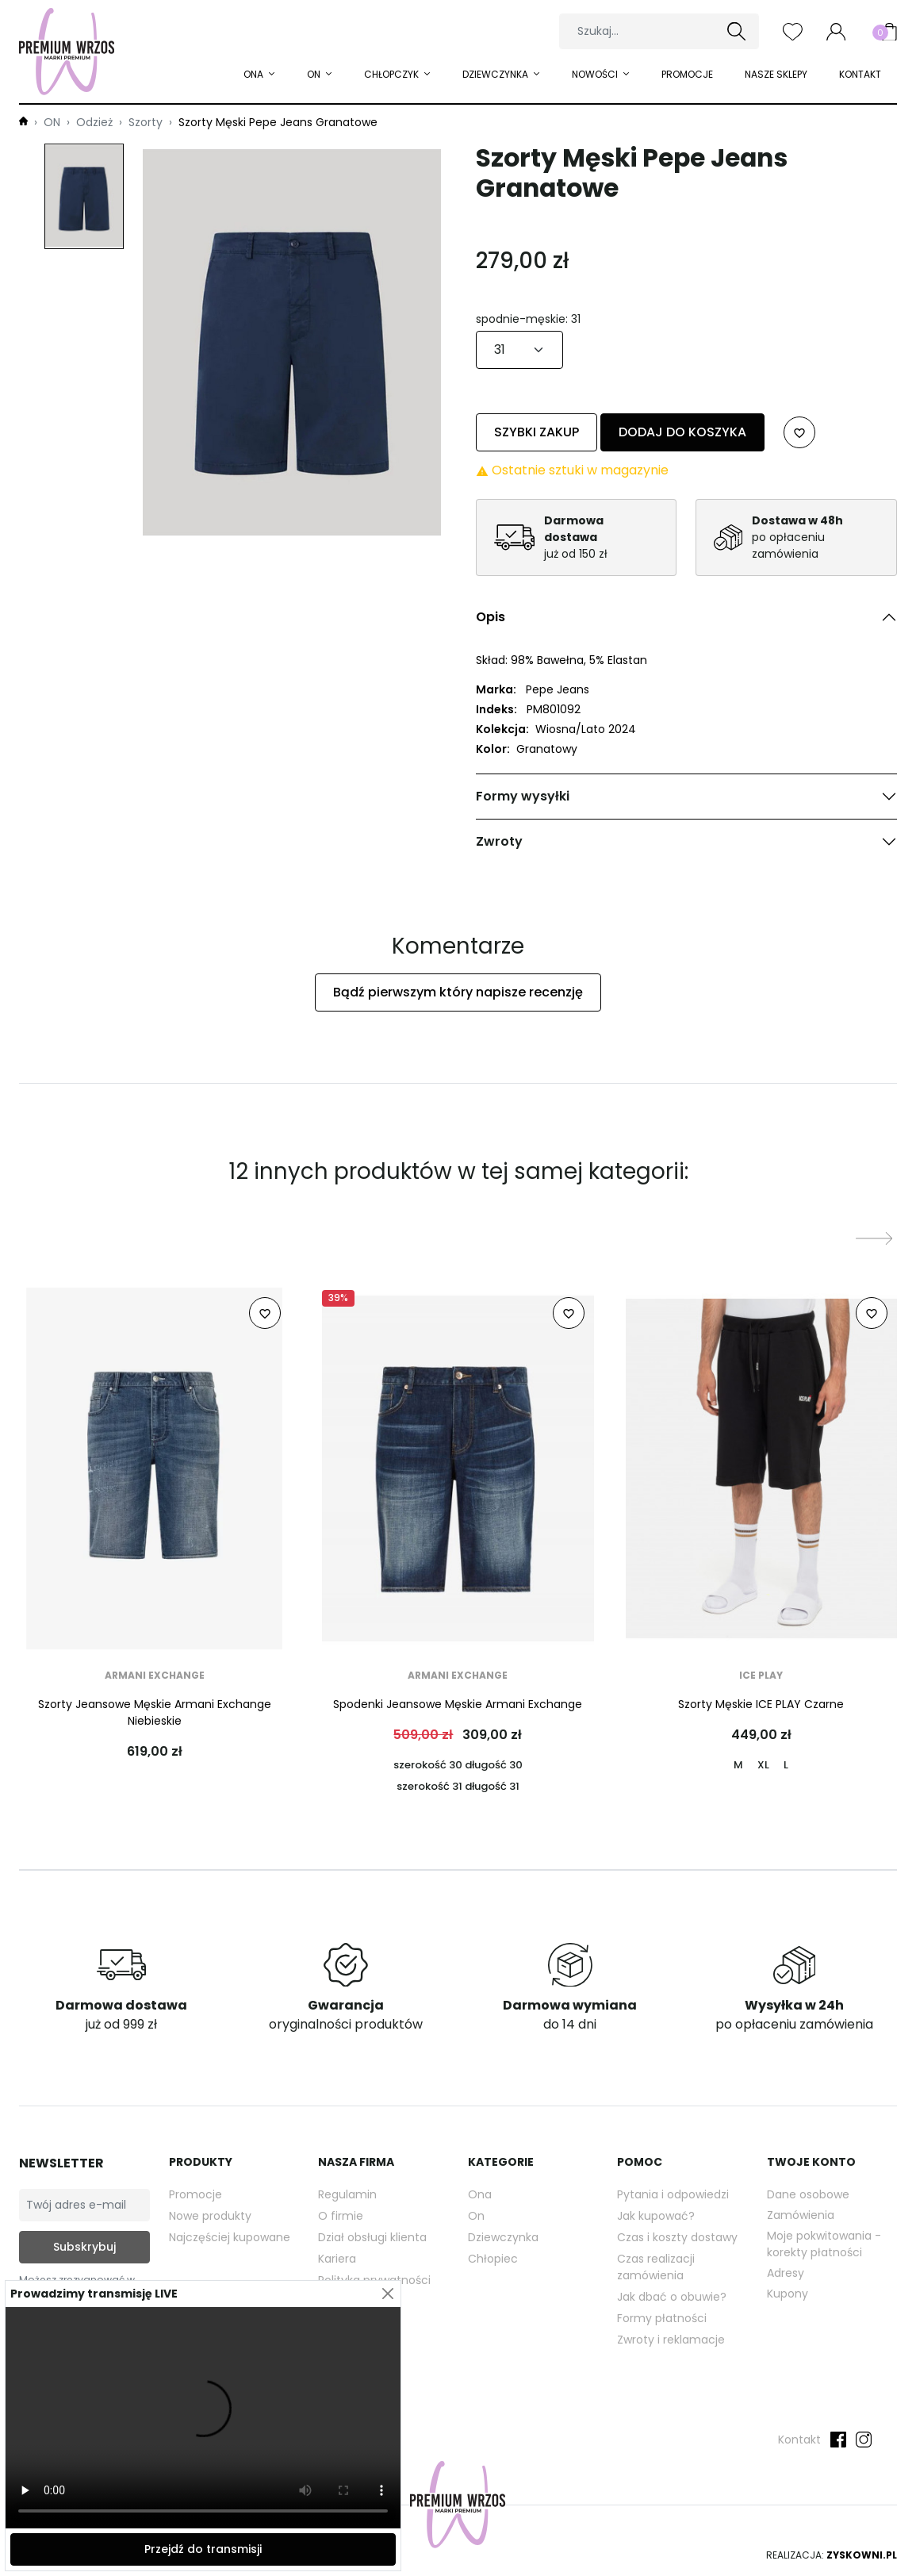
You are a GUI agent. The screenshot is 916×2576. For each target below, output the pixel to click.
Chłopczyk (392, 74)
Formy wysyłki (522, 796)
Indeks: (496, 709)
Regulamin (347, 2194)
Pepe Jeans (557, 689)
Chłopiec (493, 2259)
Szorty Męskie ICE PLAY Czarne (761, 1704)
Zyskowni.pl (861, 2555)
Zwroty (499, 841)
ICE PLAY (761, 1675)
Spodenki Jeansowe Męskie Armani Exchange (457, 1704)
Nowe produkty (210, 2216)
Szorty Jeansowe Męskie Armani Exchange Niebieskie (154, 1712)
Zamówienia (800, 2215)
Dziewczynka (496, 74)
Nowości (596, 74)
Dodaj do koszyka (682, 432)
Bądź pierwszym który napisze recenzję (458, 992)
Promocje (687, 74)
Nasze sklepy (776, 74)
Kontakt (860, 74)
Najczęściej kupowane (229, 2237)
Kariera (337, 2259)
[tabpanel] (687, 719)
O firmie (340, 2216)
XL (763, 1764)
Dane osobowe (808, 2194)
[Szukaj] (659, 31)
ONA (254, 74)
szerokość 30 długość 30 (458, 1764)
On (476, 2216)
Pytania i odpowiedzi (673, 2194)
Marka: (496, 689)
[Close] (387, 2294)
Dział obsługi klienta (372, 2237)
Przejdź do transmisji (203, 2549)
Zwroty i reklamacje (671, 2340)
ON (315, 74)
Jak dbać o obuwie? (671, 2297)
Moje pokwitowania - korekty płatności (824, 2244)
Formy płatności (662, 2318)
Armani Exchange (155, 1675)
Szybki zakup (536, 432)
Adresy (785, 2273)
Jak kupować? (656, 2216)
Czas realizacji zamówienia (656, 2267)
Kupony (787, 2294)
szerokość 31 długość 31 (458, 1786)
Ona (480, 2194)
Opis (490, 617)
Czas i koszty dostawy (677, 2237)
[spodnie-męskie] (519, 350)
